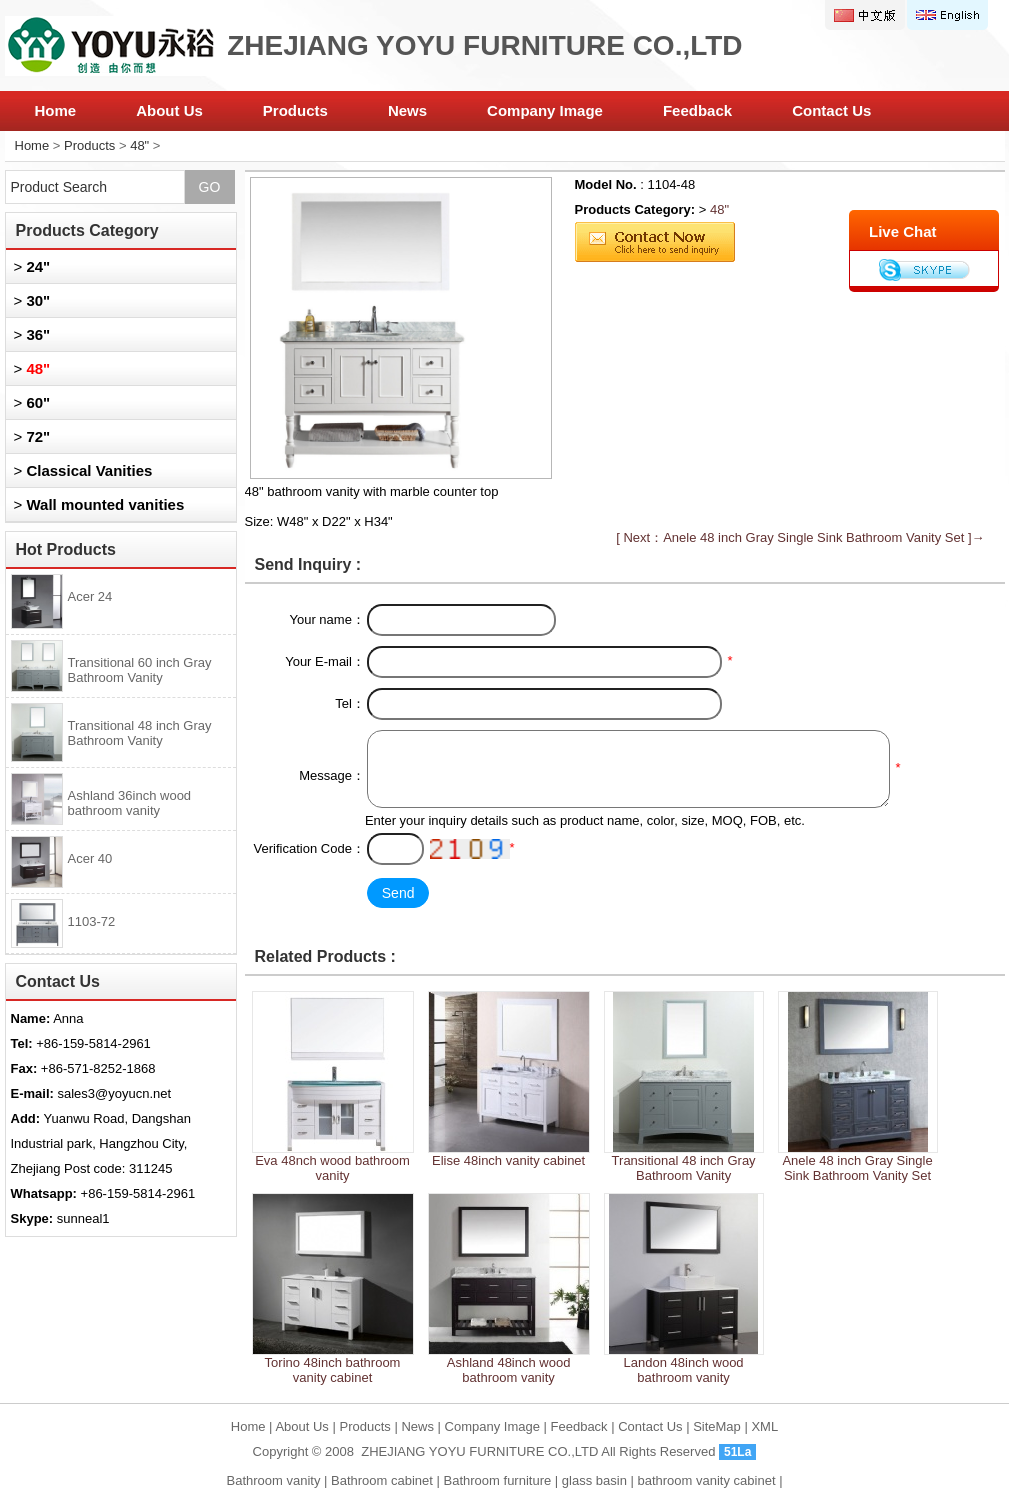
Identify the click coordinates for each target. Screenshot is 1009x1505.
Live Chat (903, 231)
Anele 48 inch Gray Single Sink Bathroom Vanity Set (857, 1168)
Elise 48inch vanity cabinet (508, 1160)
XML (764, 1426)
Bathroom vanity (273, 1480)
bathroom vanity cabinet (706, 1480)
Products (295, 110)
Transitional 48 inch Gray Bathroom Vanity (684, 1168)
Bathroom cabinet (382, 1480)
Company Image (545, 110)
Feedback (697, 110)
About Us (169, 110)
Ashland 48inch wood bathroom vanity (509, 1370)
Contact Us (831, 110)
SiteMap (717, 1426)
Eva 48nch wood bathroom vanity (332, 1168)
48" (139, 145)
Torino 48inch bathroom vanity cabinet (333, 1370)
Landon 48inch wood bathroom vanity (684, 1370)
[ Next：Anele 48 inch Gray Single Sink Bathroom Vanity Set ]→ (800, 537)
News (407, 110)
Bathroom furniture (498, 1480)
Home (56, 110)
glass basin (594, 1480)
